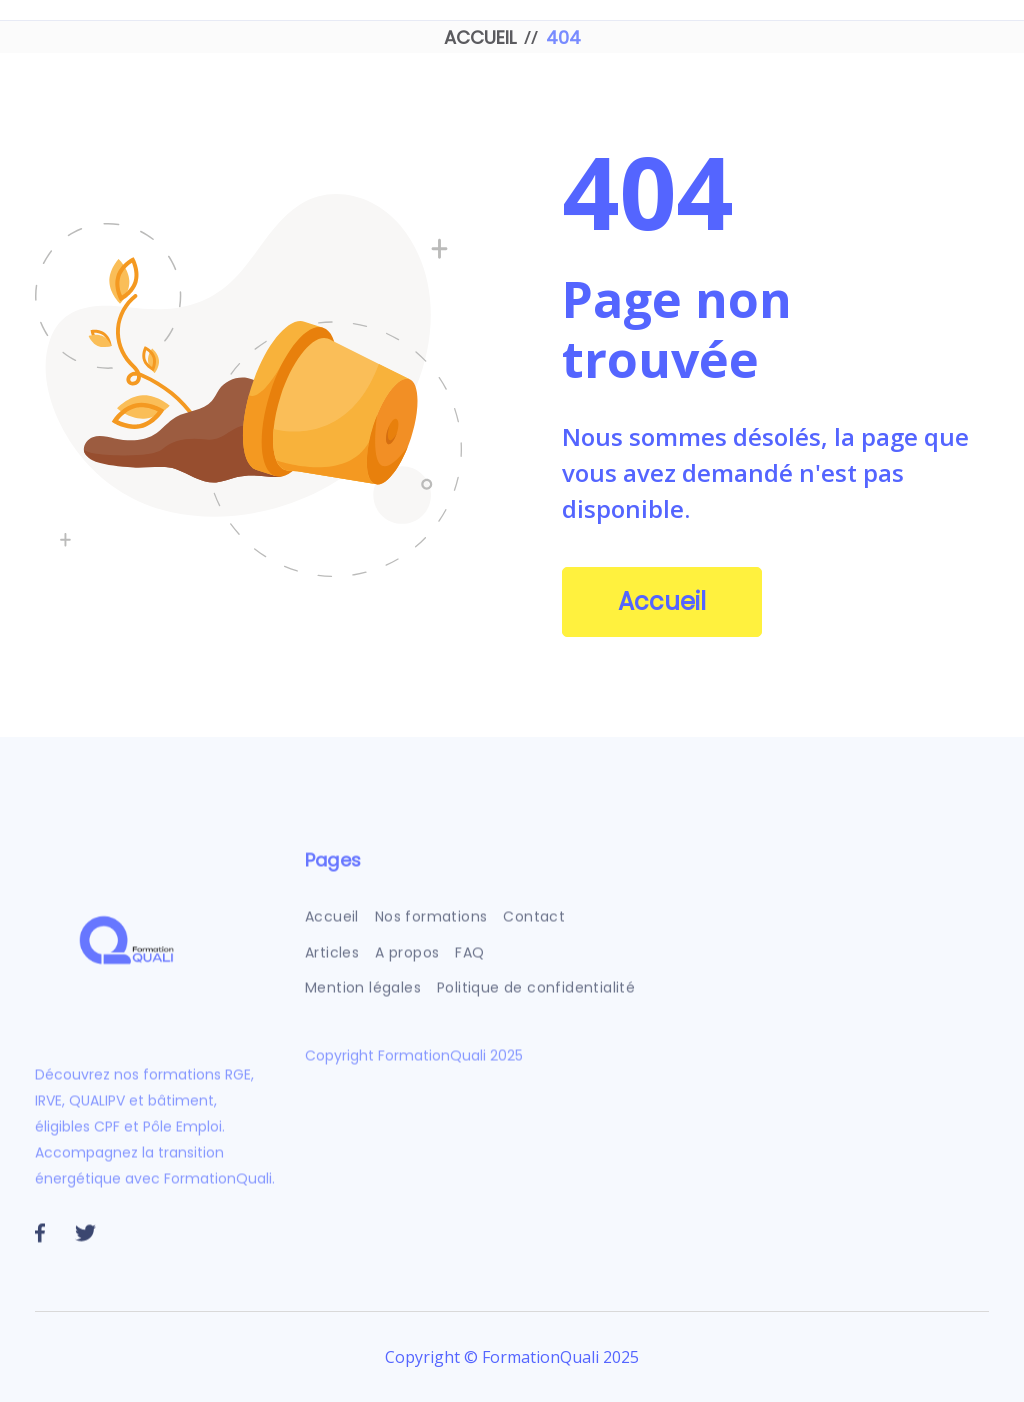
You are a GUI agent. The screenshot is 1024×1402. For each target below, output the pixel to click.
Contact (535, 928)
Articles (332, 963)
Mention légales (363, 998)
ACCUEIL (480, 37)
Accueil (662, 601)
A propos (408, 963)
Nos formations (431, 928)
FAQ (470, 963)
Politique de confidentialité (536, 998)
